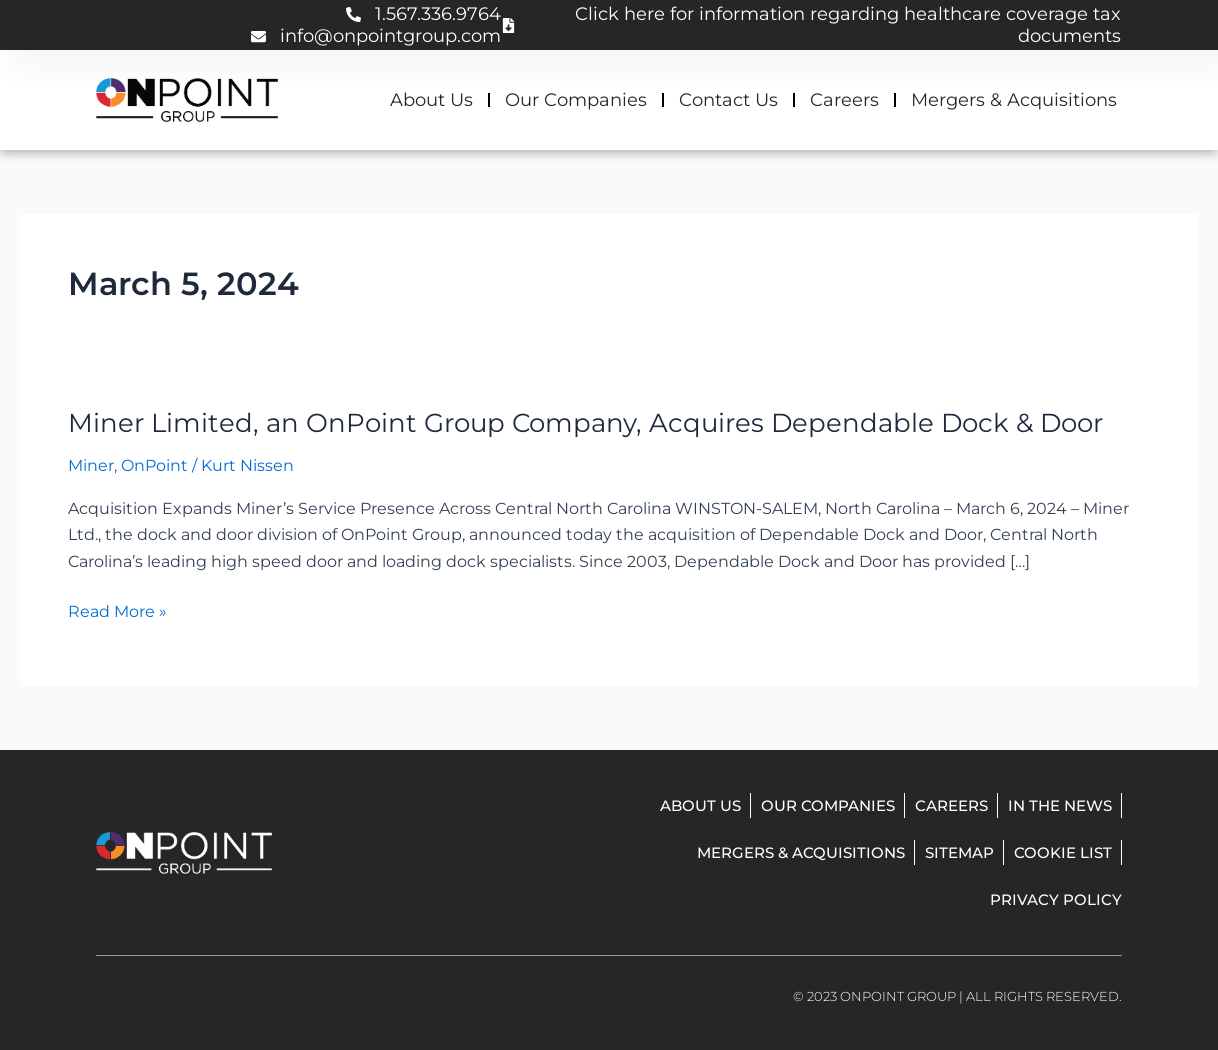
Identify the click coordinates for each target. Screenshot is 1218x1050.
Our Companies (576, 100)
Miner (91, 465)
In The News (1060, 805)
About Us (431, 100)
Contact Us (728, 100)
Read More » (117, 612)
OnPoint (154, 465)
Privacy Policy (1056, 899)
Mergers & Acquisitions (1014, 100)
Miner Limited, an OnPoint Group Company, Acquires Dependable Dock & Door (585, 423)
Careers (844, 100)
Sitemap (959, 852)
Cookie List (1063, 852)
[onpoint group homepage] (187, 100)
